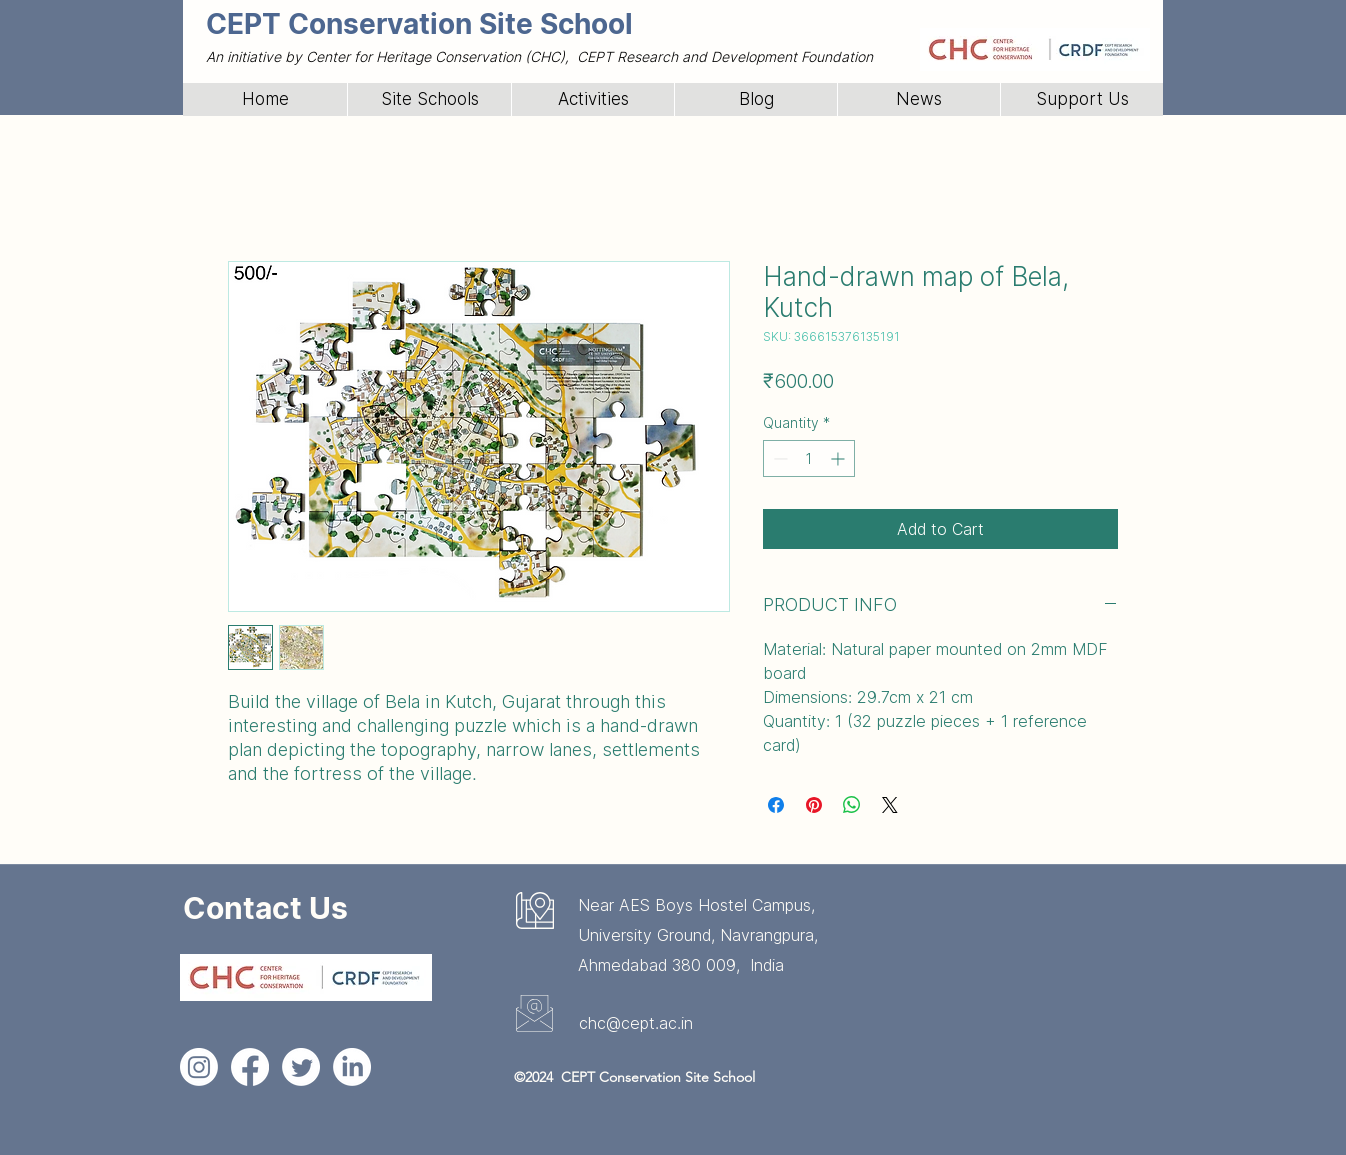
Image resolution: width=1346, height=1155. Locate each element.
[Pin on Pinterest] (814, 805)
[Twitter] (301, 1067)
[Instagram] (199, 1067)
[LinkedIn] (352, 1067)
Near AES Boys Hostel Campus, (696, 905)
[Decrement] (778, 458)
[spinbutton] (809, 458)
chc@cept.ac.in (636, 1023)
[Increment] (839, 458)
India (767, 965)
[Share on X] (890, 805)
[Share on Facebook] (776, 805)
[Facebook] (250, 1067)
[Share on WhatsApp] (852, 805)
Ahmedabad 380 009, (664, 965)
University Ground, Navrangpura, (698, 935)
